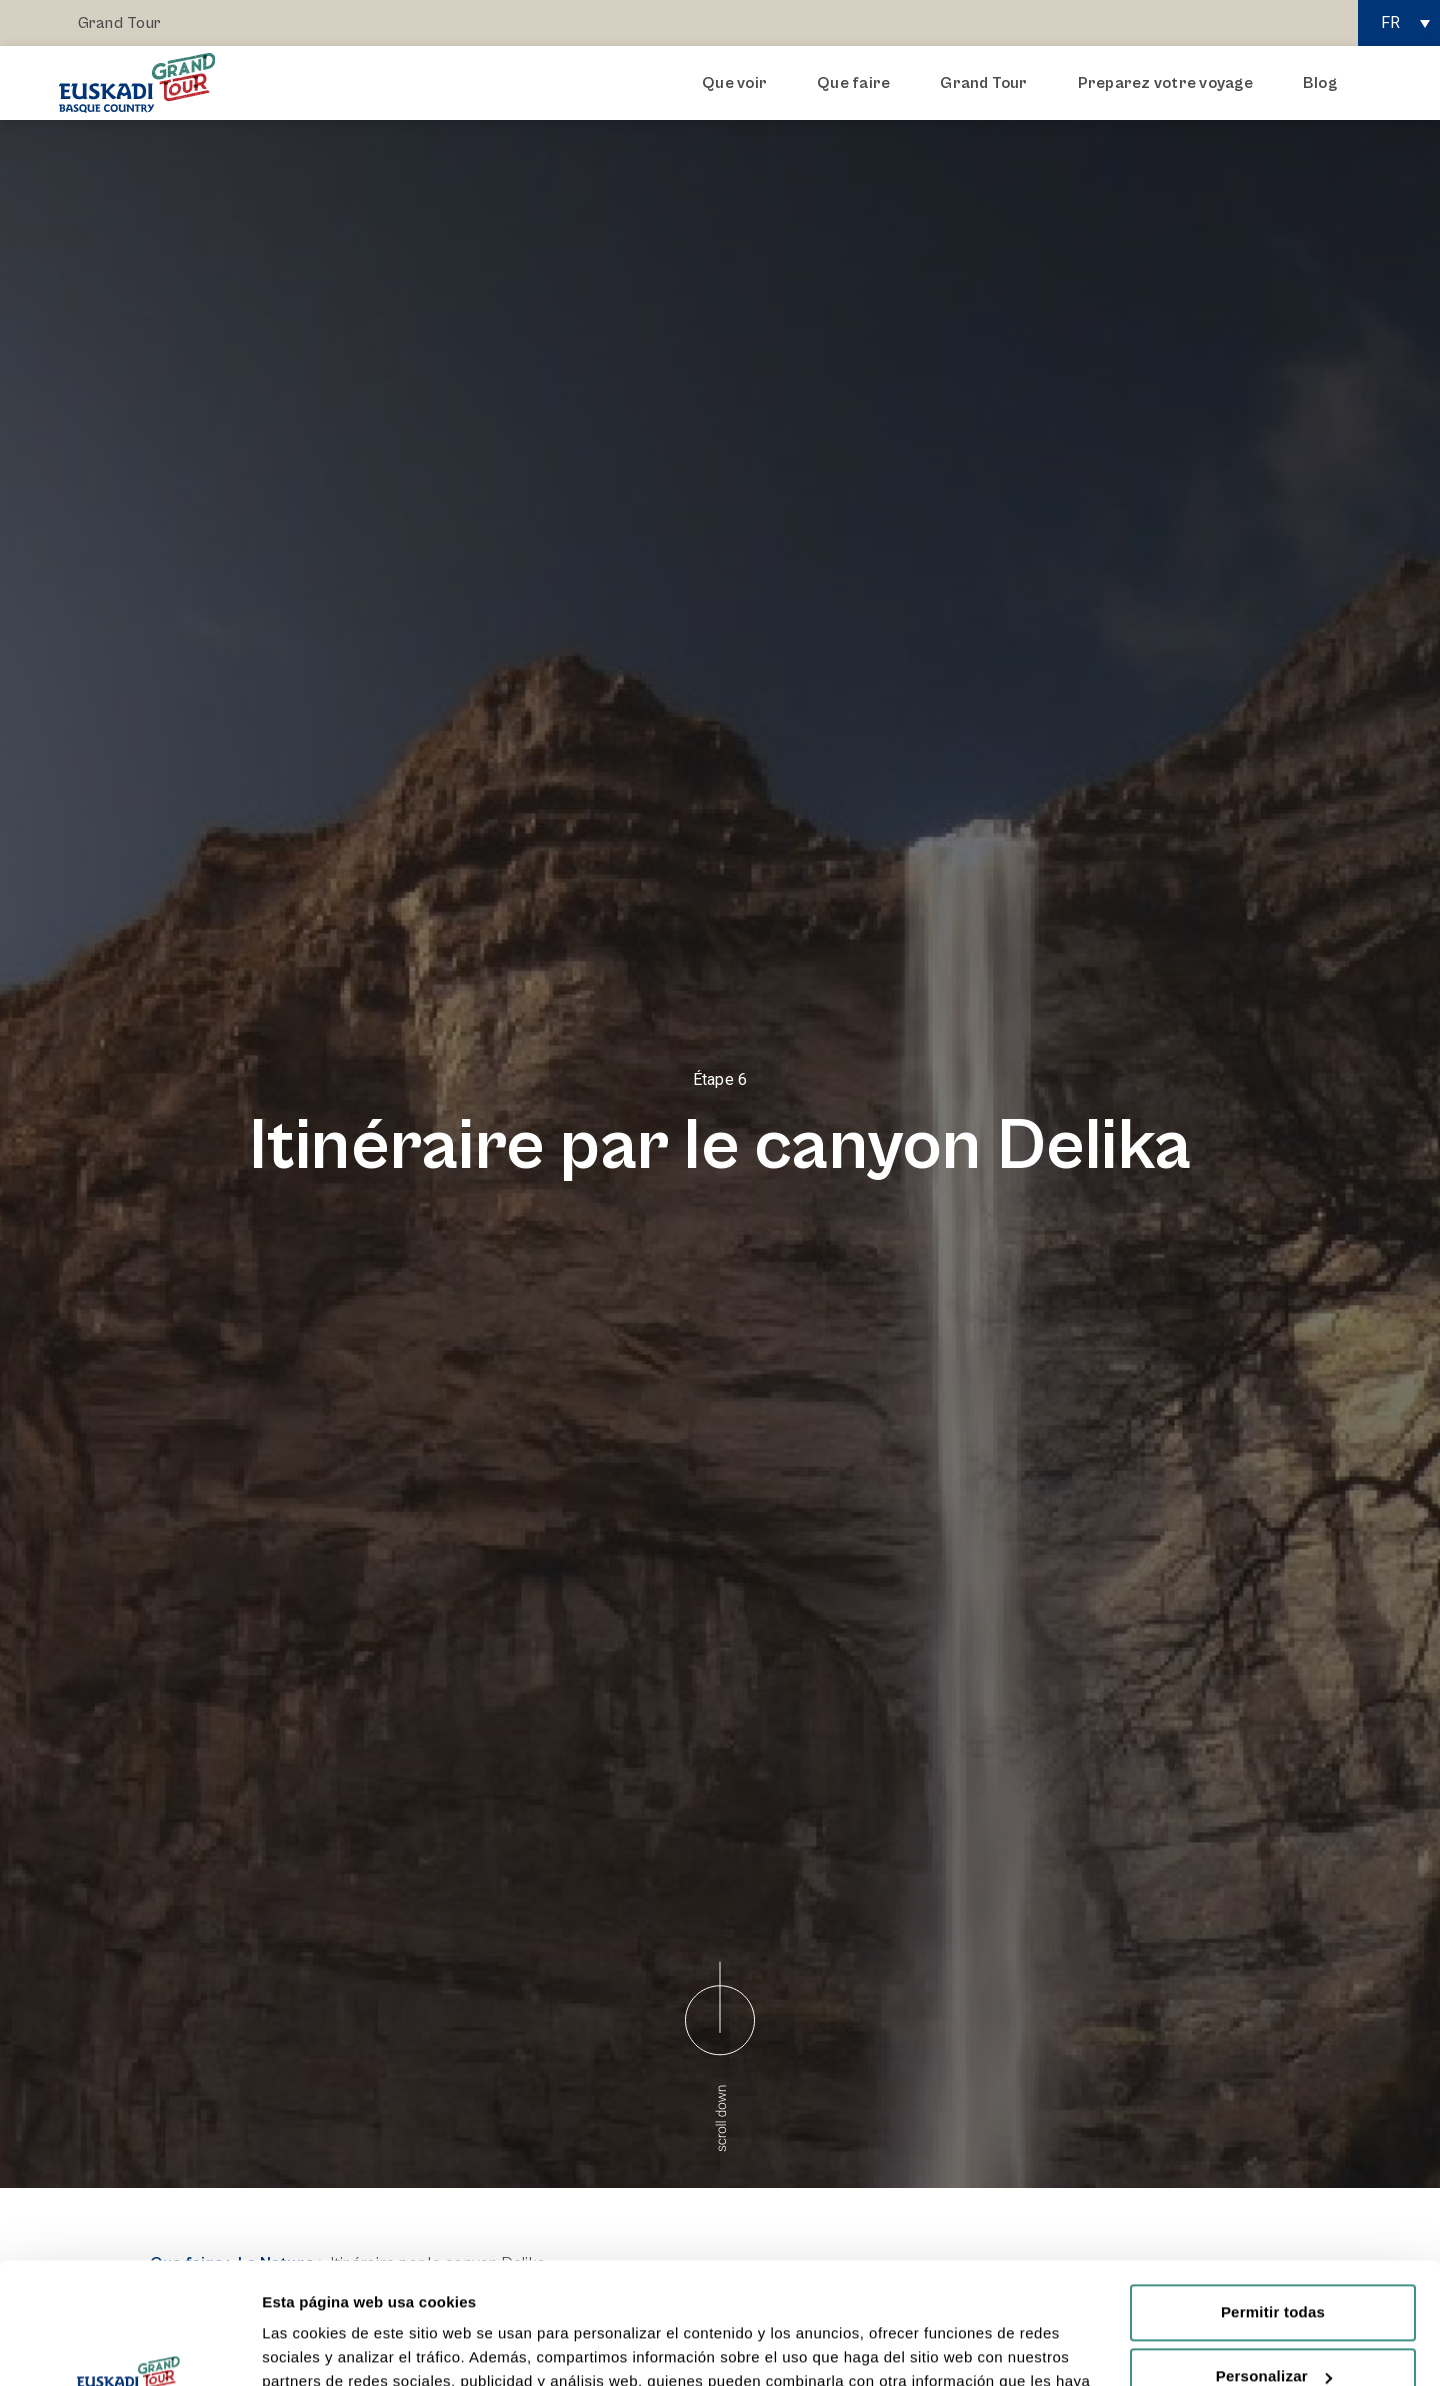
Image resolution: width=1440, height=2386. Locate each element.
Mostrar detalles (320, 2346)
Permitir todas (1273, 2198)
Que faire (858, 83)
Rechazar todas (1273, 2326)
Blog (1320, 83)
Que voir (739, 83)
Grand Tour (119, 23)
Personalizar (1274, 2262)
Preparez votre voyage (1170, 83)
